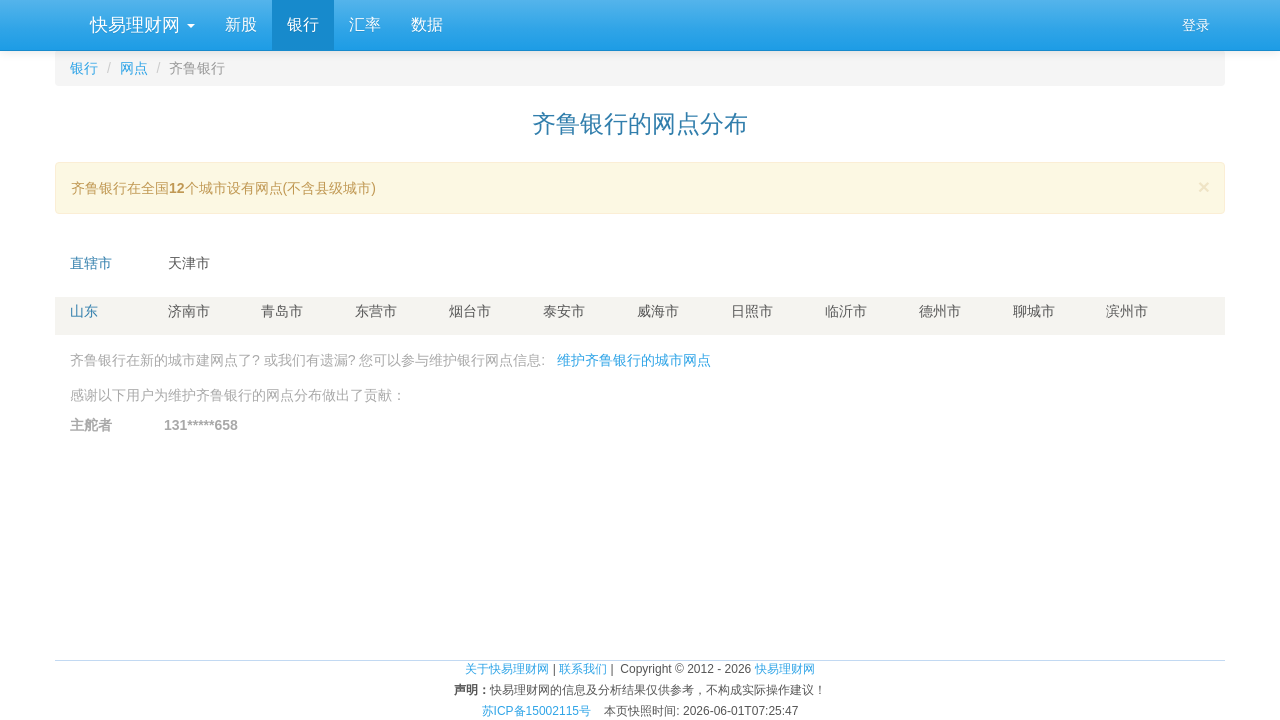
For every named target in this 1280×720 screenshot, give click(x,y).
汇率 (365, 24)
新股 (241, 24)
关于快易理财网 (507, 669)
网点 (134, 68)
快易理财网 (140, 25)
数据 (427, 24)
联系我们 (583, 669)
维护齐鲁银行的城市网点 (634, 360)
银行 (303, 24)
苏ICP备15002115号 (536, 711)
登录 (1196, 25)
